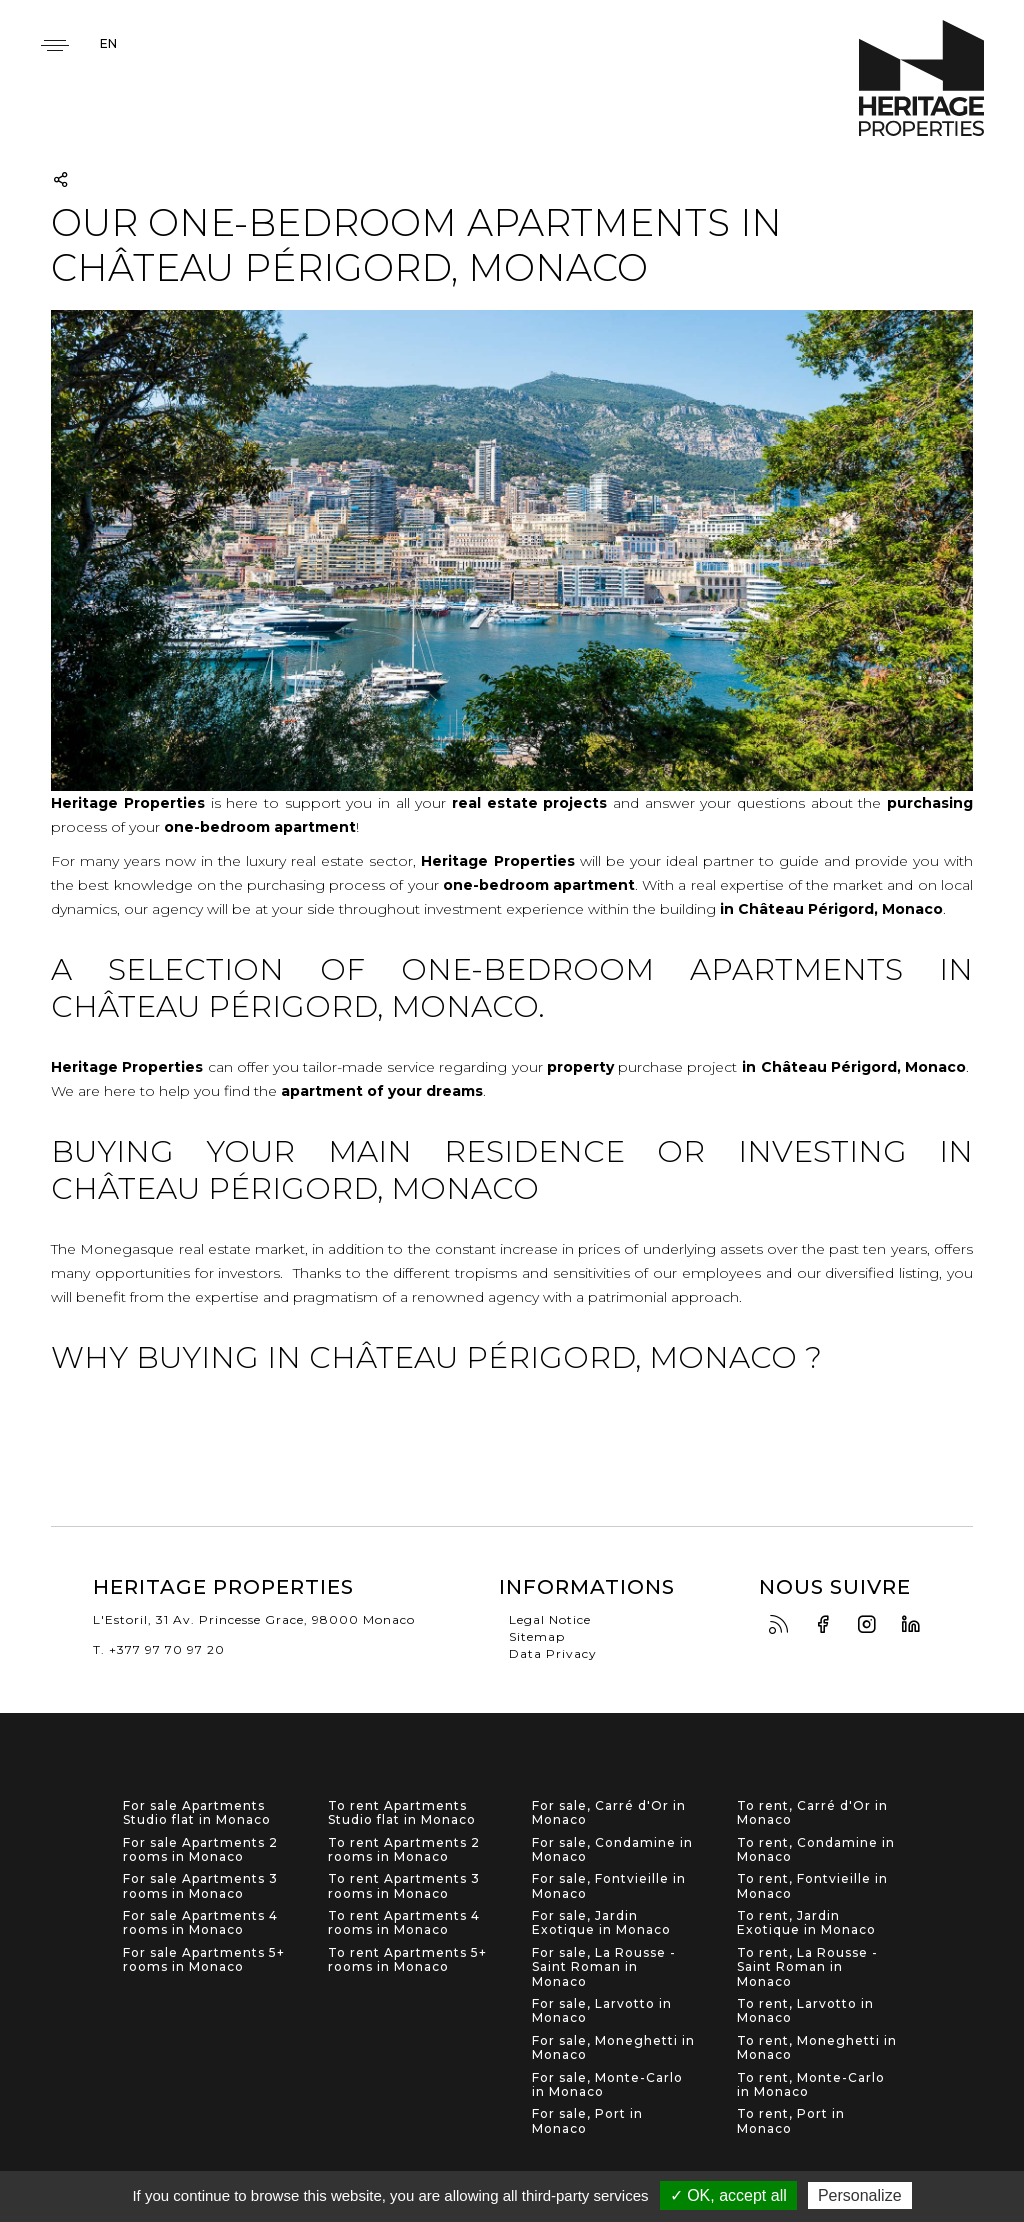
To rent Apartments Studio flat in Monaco (402, 1813)
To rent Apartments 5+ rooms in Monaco (407, 1960)
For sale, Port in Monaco (587, 2121)
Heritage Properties (921, 78)
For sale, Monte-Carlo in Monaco (607, 2085)
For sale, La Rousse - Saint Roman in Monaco (604, 1967)
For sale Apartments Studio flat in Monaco (197, 1813)
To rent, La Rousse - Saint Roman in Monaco (807, 1967)
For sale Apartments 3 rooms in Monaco (200, 1886)
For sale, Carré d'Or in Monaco (609, 1813)
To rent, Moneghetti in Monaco (817, 2048)
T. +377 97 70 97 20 (159, 1649)
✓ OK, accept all (728, 2195)
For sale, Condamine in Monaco (612, 1850)
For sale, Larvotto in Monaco (602, 2011)
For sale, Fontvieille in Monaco (609, 1886)
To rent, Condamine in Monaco (816, 1850)
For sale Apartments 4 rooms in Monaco (200, 1923)
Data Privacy (553, 1653)
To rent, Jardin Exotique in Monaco (806, 1923)
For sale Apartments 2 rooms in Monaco (200, 1850)
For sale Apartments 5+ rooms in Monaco (204, 1960)
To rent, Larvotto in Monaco (805, 2011)
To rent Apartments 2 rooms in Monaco (404, 1850)
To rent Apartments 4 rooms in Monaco (404, 1923)
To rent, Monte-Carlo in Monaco (811, 2085)
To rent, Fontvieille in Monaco (812, 1886)
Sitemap (537, 1636)
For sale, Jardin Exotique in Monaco (601, 1923)
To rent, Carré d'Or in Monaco (812, 1813)
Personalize (860, 2195)
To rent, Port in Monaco (791, 2121)
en (108, 43)
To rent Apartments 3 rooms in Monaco (404, 1886)
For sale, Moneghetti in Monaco (613, 2048)
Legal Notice (550, 1619)
